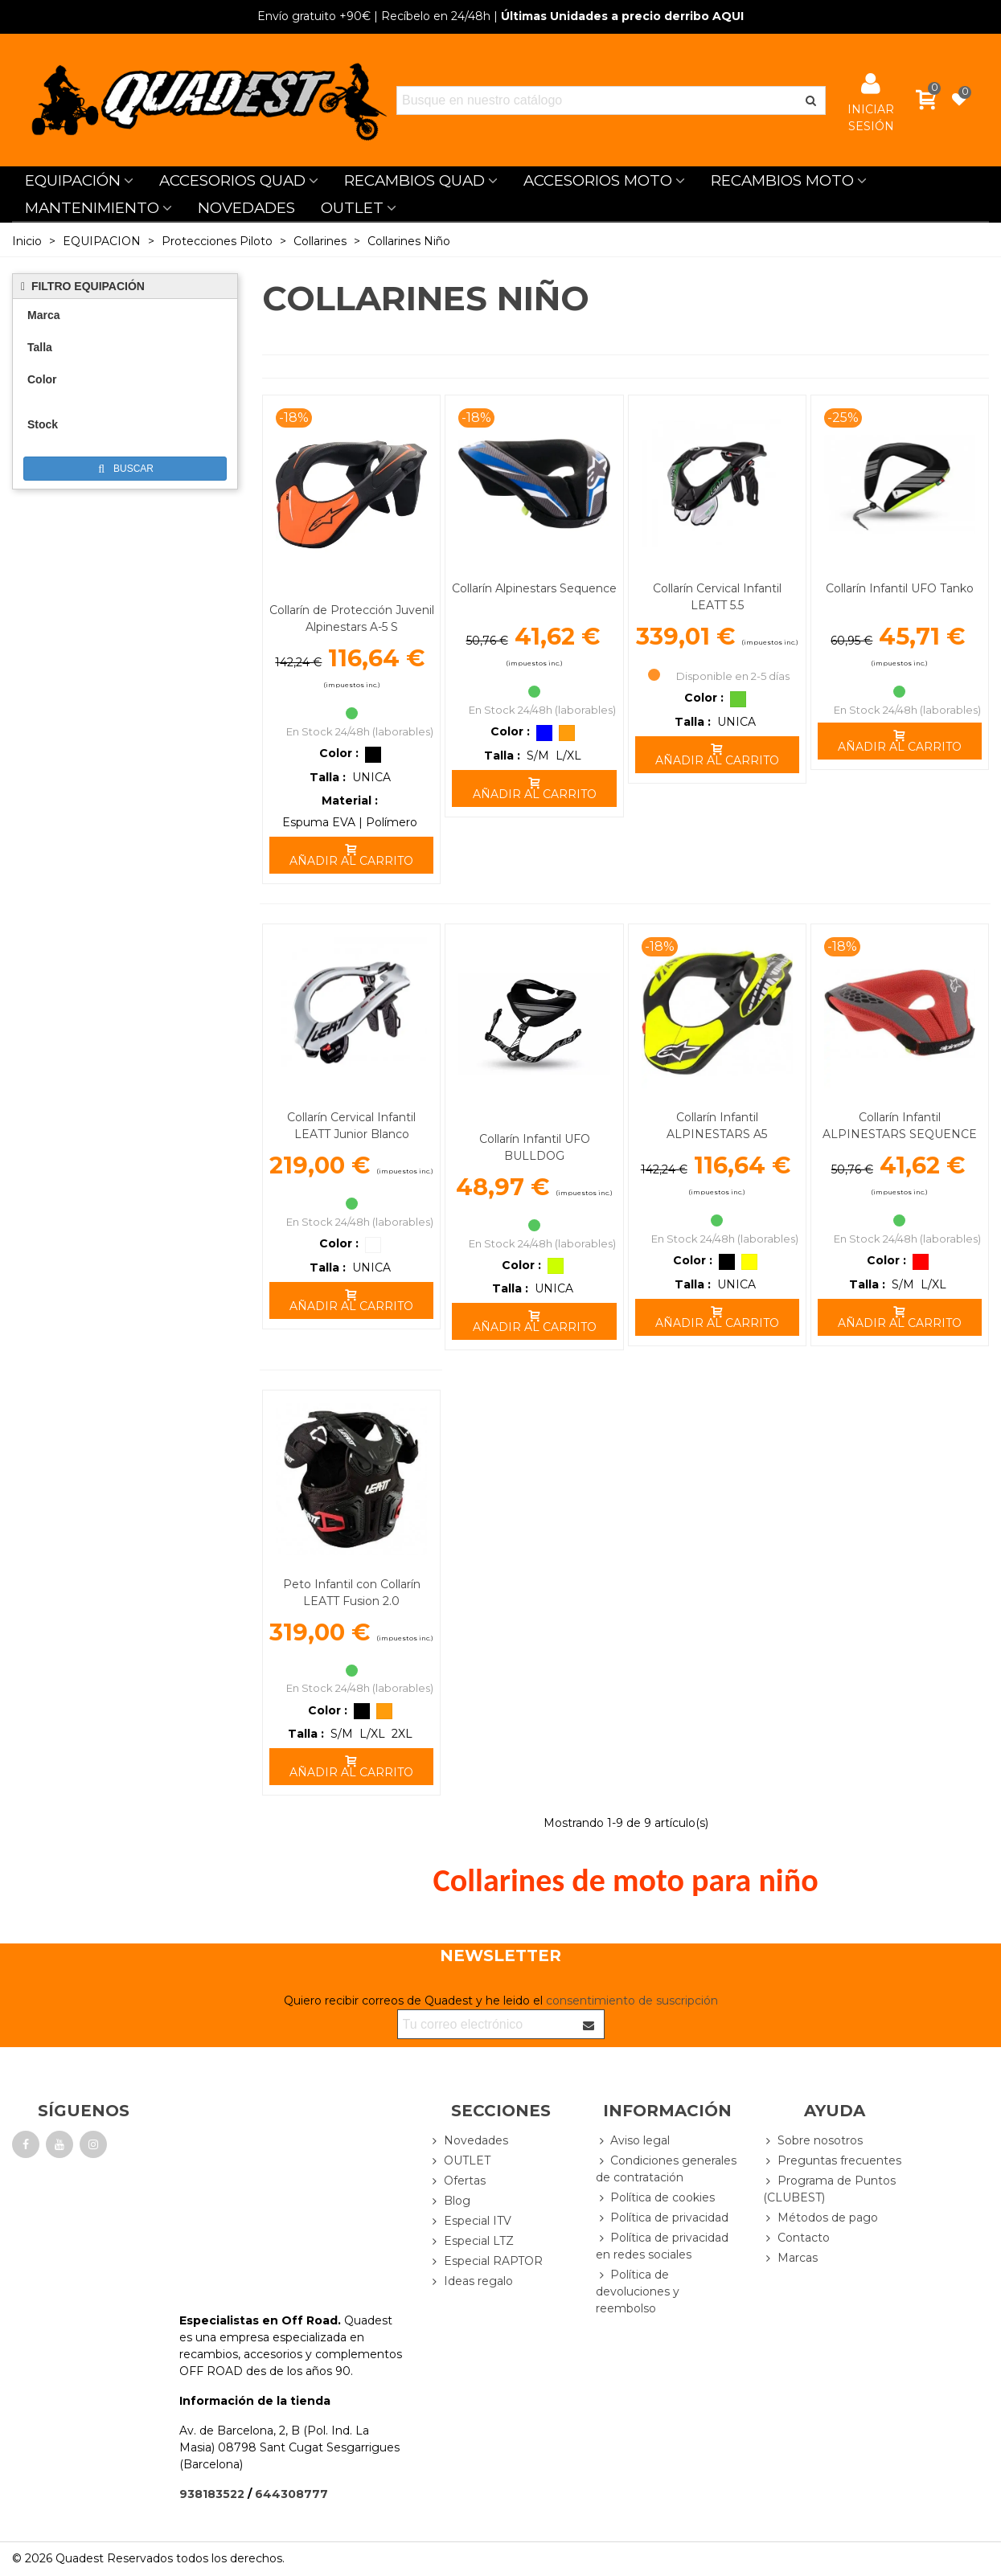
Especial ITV (470, 2221)
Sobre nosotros (813, 2140)
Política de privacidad (662, 2217)
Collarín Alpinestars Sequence (534, 588)
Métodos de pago (820, 2217)
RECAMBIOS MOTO (782, 180)
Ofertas (457, 2181)
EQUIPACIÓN (73, 180)
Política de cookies (655, 2197)
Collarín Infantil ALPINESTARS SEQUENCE (900, 1125)
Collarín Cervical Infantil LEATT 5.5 (717, 596)
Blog (449, 2201)
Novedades (468, 2140)
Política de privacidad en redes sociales (662, 2246)
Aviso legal (633, 2140)
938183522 (211, 2494)
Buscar (126, 469)
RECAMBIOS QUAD (414, 180)
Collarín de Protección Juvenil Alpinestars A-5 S (351, 618)
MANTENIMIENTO (92, 208)
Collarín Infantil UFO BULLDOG (534, 1147)
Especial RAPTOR (486, 2261)
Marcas (790, 2258)
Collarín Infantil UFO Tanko (900, 588)
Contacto (796, 2238)
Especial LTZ (471, 2241)
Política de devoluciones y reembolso (637, 2291)
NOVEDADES (246, 208)
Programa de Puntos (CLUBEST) (829, 2189)
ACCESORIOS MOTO (597, 180)
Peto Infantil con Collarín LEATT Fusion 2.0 (352, 1592)
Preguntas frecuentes (832, 2160)
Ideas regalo (471, 2281)
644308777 (291, 2494)
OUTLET (352, 208)
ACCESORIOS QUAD (232, 180)
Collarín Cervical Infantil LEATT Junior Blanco (351, 1125)
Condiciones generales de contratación (666, 2168)
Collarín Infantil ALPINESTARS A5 (717, 1125)
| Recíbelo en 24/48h (373, 16)
